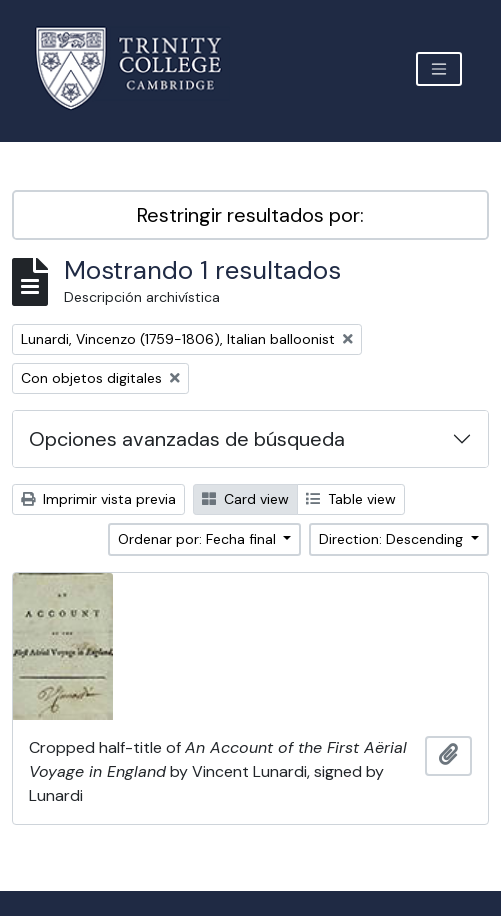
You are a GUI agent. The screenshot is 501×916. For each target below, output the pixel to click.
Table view (351, 499)
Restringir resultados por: (250, 215)
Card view (245, 499)
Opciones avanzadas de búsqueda (187, 439)
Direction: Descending (393, 539)
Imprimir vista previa (98, 499)
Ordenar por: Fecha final (199, 539)
